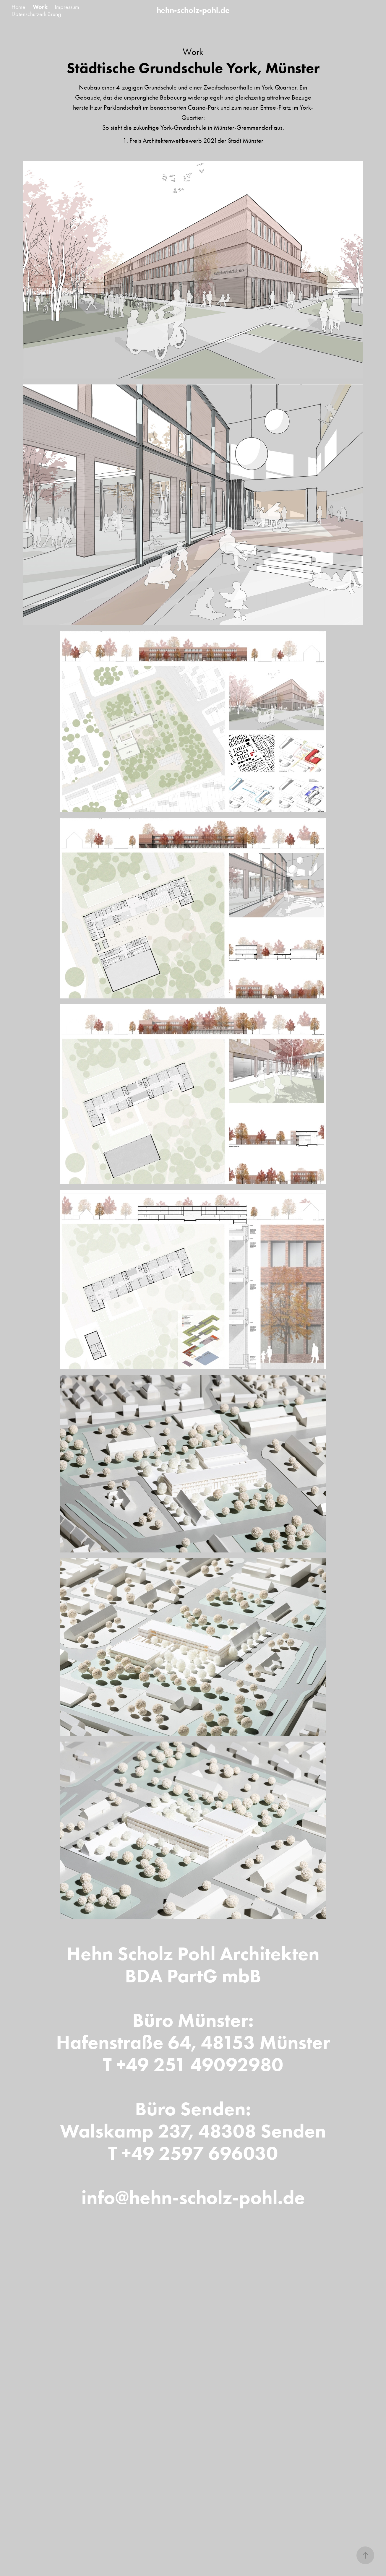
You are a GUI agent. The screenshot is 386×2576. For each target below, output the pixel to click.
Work (40, 6)
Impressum (67, 6)
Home (18, 6)
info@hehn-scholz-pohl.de (193, 2197)
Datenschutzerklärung (36, 13)
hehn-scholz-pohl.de (193, 10)
